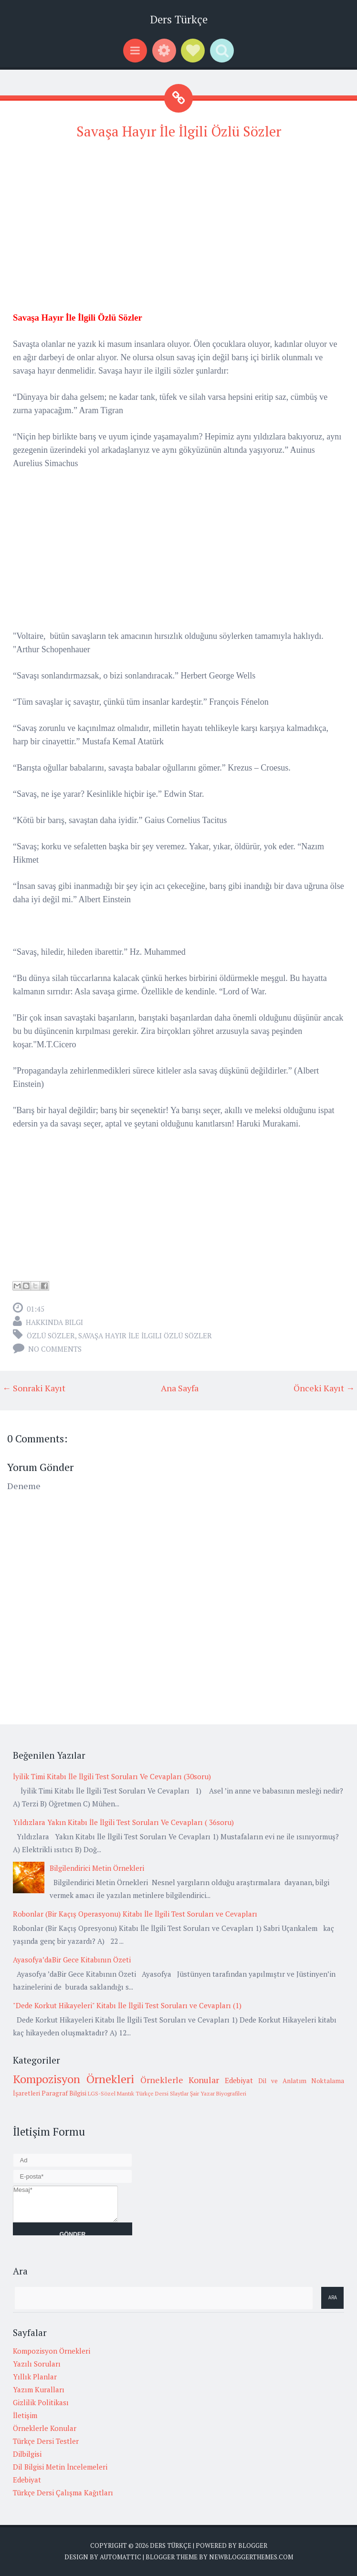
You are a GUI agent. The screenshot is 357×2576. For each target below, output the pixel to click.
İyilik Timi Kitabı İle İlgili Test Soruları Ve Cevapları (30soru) (112, 1776)
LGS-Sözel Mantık (111, 2093)
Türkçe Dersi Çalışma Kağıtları (63, 2492)
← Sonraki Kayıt (33, 1388)
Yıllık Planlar (35, 2376)
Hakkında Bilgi (54, 1322)
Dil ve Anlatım (282, 2080)
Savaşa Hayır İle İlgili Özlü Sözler (178, 131)
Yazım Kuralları (38, 2389)
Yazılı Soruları (37, 2363)
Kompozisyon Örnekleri (73, 2078)
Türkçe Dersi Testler (46, 2441)
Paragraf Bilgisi (64, 2093)
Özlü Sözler (51, 1335)
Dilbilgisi (27, 2454)
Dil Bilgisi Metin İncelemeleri (60, 2467)
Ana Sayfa (180, 1388)
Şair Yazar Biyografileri (218, 2093)
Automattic (120, 2557)
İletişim (25, 2415)
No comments (55, 1349)
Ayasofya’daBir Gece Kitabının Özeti (72, 1959)
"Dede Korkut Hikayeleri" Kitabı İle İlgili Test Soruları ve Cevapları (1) (127, 2005)
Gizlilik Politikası (41, 2402)
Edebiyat (239, 2080)
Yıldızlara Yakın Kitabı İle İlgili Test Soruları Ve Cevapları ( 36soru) (123, 1822)
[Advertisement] (178, 217)
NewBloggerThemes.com (251, 2557)
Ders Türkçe (179, 19)
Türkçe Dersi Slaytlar (162, 2093)
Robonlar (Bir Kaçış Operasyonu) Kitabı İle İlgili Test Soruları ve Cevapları (135, 1914)
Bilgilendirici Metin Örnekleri (97, 1868)
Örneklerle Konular (179, 2080)
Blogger (252, 2545)
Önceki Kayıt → (324, 1388)
